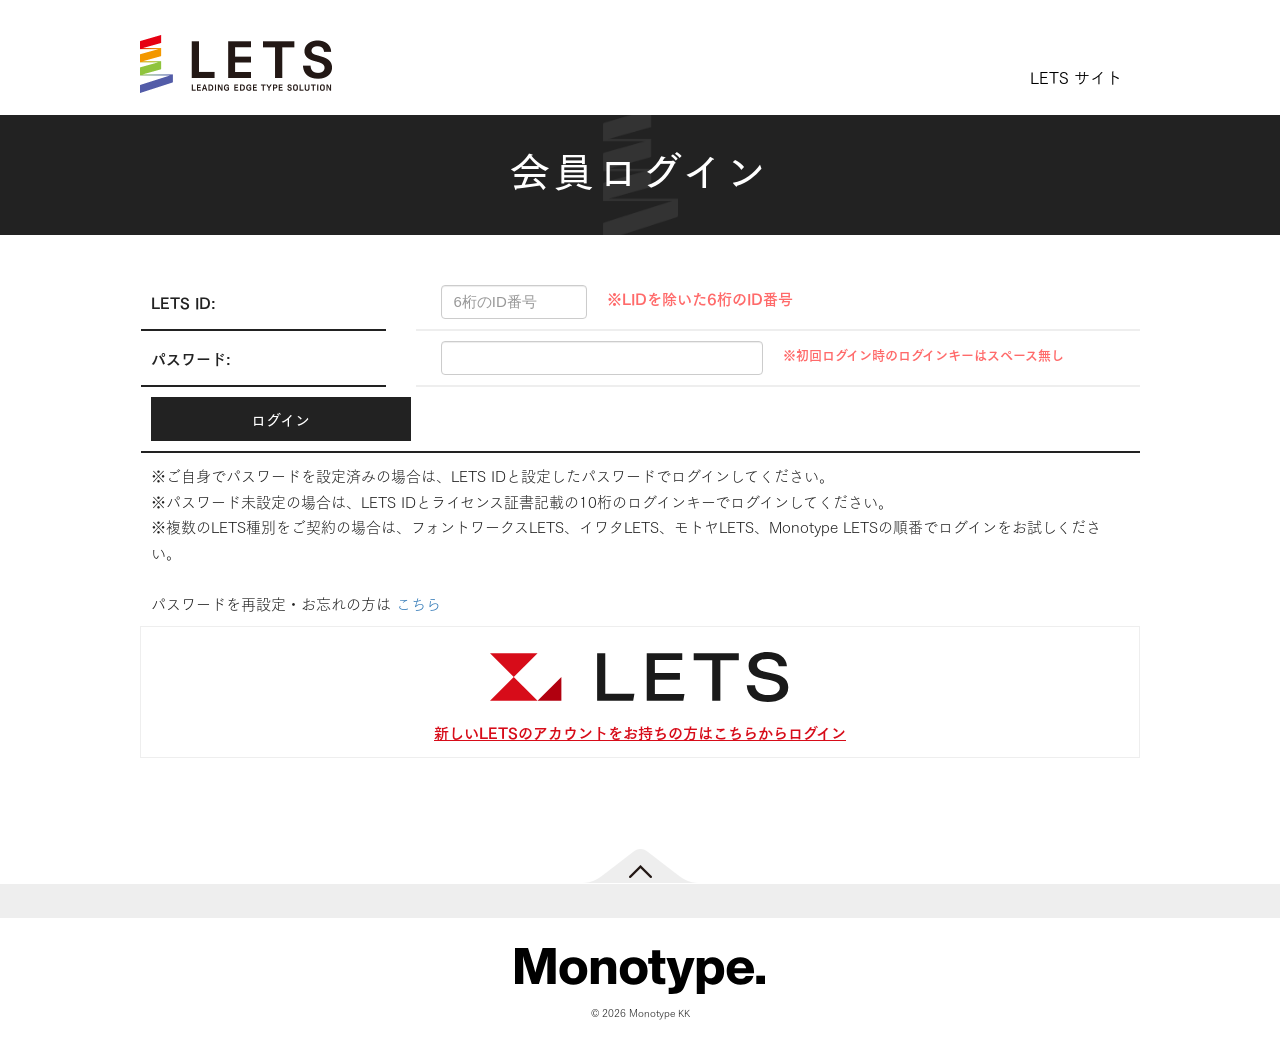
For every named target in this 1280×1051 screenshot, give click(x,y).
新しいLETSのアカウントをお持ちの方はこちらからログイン (640, 731)
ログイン (280, 419)
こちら (418, 603)
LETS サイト (1076, 76)
